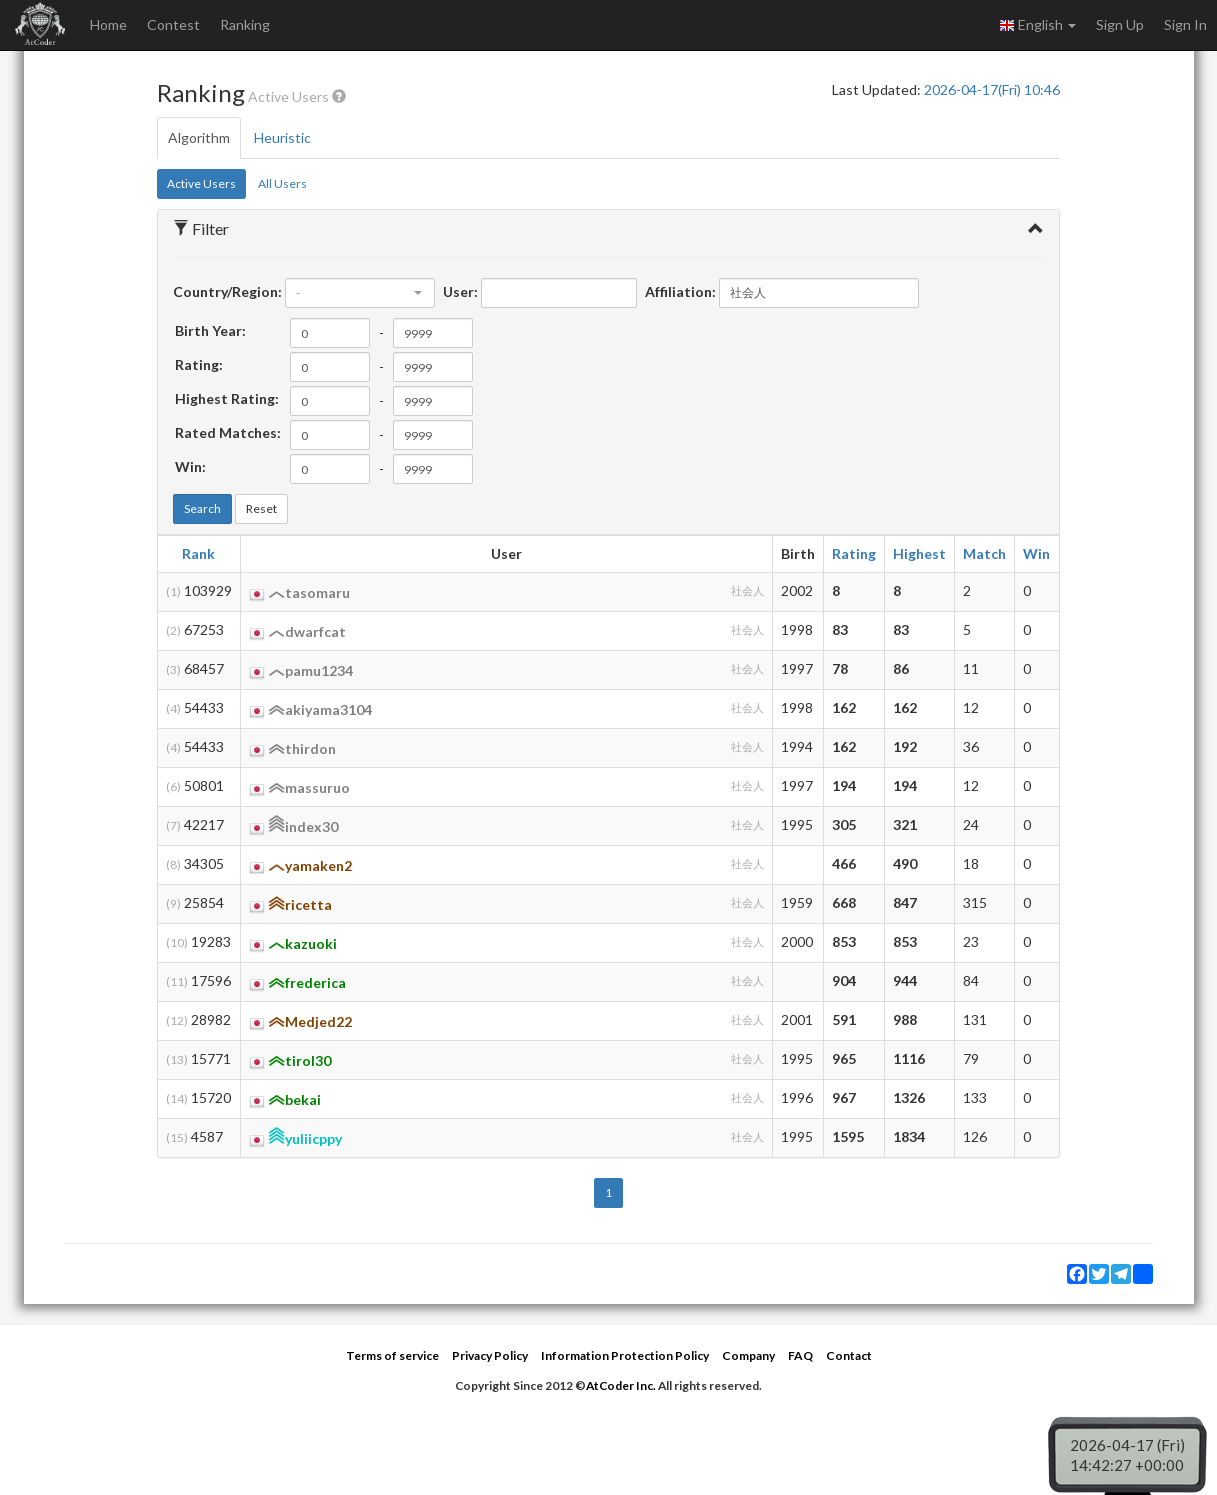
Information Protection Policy (625, 1355)
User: (460, 291)
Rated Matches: (228, 432)
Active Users (201, 183)
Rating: (199, 364)
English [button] (1037, 25)
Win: (190, 466)
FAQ (800, 1355)
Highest (919, 553)
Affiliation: (680, 291)
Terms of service (392, 1355)
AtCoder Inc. (621, 1385)
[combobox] (360, 293)
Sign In (1185, 24)
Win (1036, 553)
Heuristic (282, 137)
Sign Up (1120, 24)
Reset (261, 508)
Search (202, 508)
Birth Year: (210, 330)
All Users (282, 183)
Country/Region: (227, 291)
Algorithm (199, 137)
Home (108, 24)
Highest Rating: (227, 398)
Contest (173, 24)
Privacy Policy (490, 1355)
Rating (854, 553)
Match (984, 553)
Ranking (245, 24)
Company (748, 1355)
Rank (198, 553)
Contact (849, 1355)
